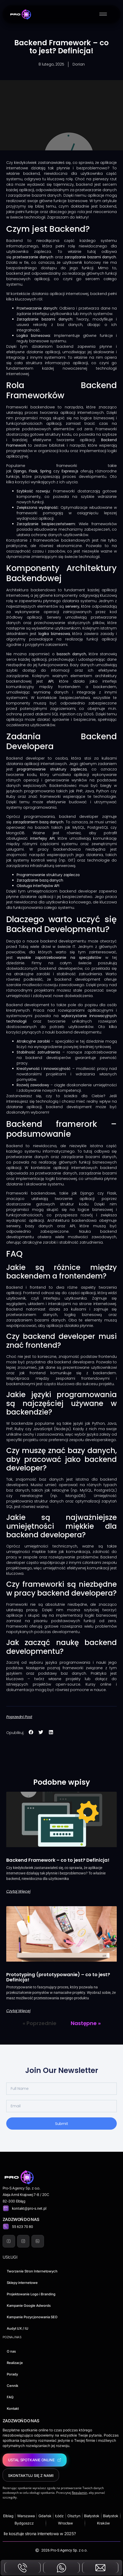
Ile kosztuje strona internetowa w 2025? (40, 2533)
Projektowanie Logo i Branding (31, 2294)
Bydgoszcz (24, 2523)
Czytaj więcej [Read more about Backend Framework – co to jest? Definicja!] (18, 1891)
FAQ (10, 2397)
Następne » (86, 2023)
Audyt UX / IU (17, 2328)
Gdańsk (44, 2516)
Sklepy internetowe (22, 2283)
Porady (12, 2374)
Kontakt (13, 2408)
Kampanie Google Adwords (29, 2305)
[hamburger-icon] (103, 14)
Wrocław (65, 2523)
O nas (11, 2351)
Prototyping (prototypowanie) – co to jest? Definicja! (58, 1977)
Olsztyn (73, 2516)
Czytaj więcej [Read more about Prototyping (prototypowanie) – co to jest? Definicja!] (18, 2011)
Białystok (91, 2516)
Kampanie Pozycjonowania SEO (32, 2317)
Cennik (12, 2386)
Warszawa (26, 2516)
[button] (31, 1732)
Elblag (8, 2516)
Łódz (59, 2516)
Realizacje (15, 2363)
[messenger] (61, 2568)
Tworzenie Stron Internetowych (32, 2271)
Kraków (103, 2523)
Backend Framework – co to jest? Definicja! (57, 1860)
